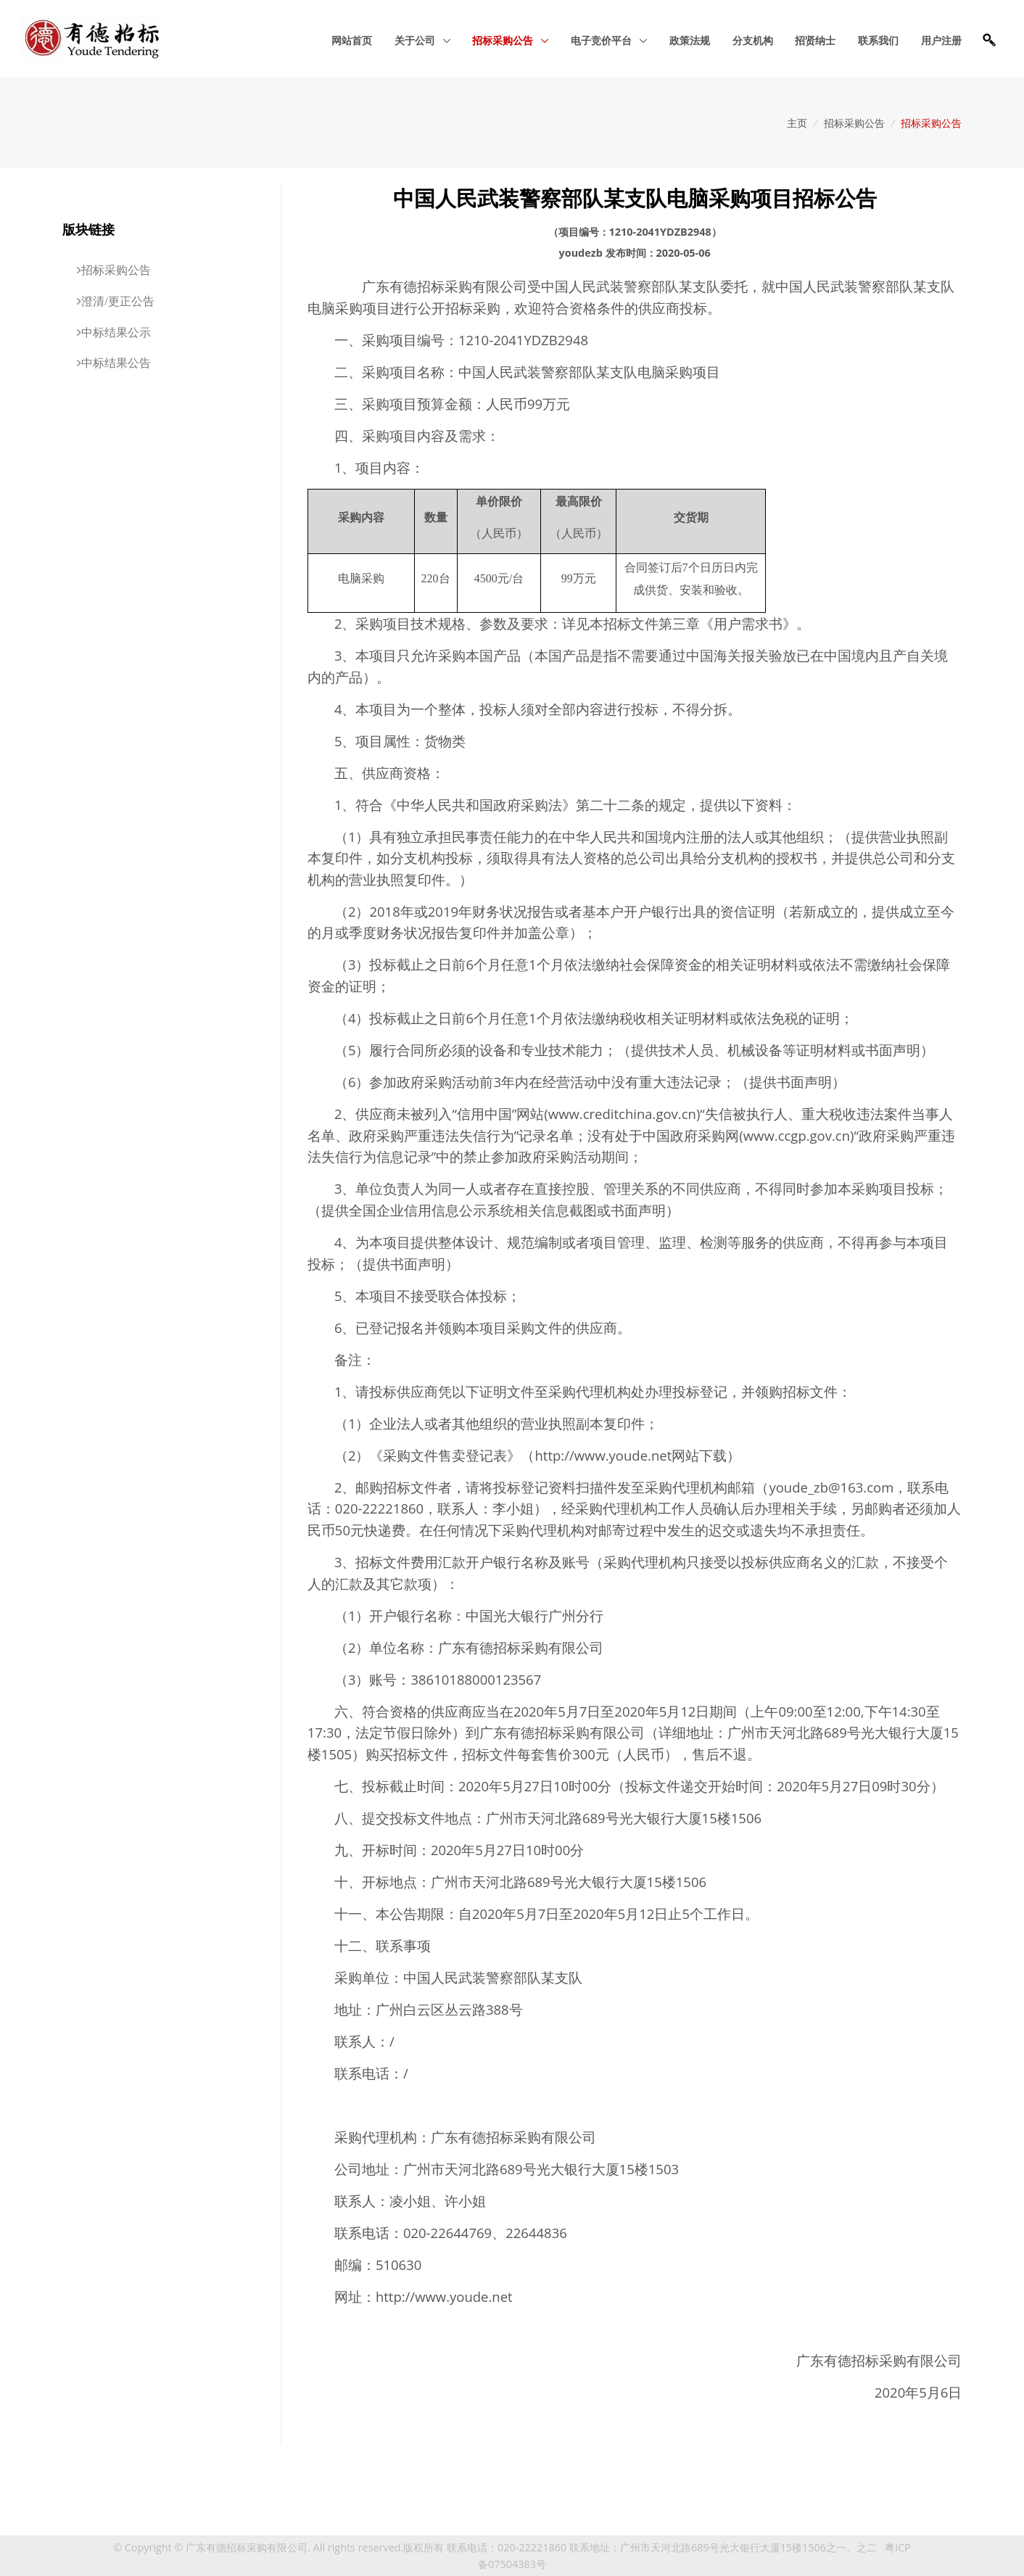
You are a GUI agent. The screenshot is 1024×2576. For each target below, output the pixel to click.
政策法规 (689, 40)
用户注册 (941, 40)
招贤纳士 (815, 40)
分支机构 (752, 40)
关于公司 (416, 40)
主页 (797, 123)
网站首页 (351, 40)
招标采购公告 (504, 40)
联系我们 (878, 40)
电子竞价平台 (603, 40)
